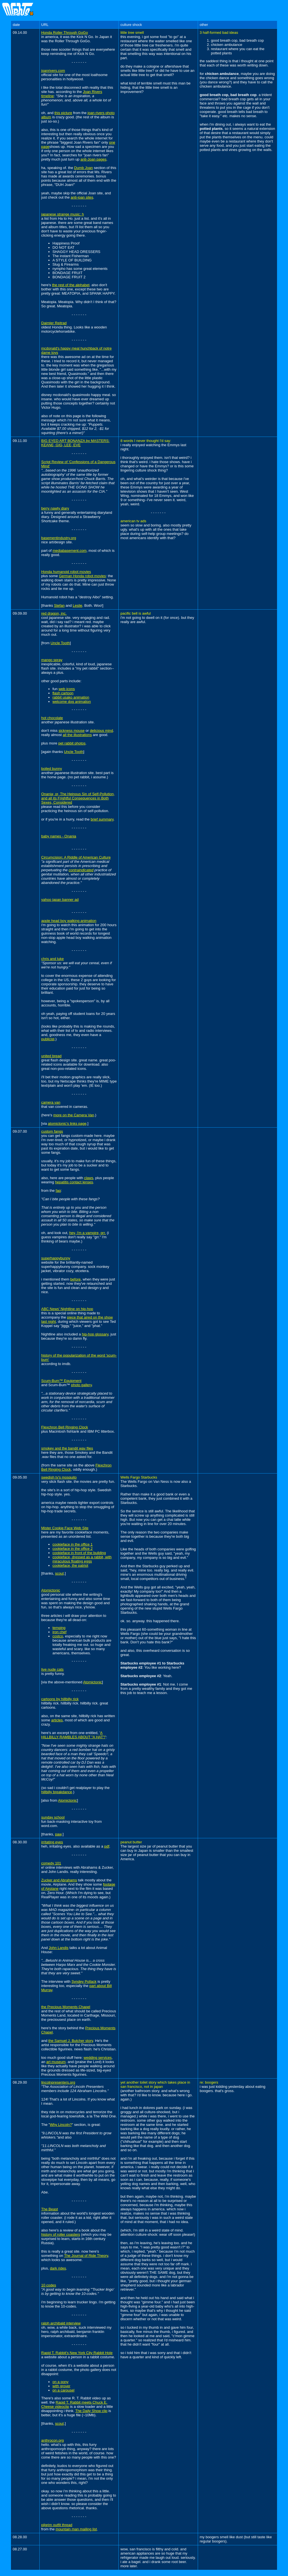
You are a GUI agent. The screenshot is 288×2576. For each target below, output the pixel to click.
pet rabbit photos (72, 743)
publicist (48, 1039)
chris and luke (52, 959)
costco (58, 1636)
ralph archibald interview (61, 2323)
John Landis (58, 1948)
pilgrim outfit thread (57, 2525)
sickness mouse (71, 730)
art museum (56, 2062)
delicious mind (101, 730)
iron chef (60, 1632)
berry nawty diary (55, 508)
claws (88, 1178)
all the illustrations (77, 735)
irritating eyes (52, 1842)
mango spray (51, 660)
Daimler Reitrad (54, 323)
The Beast (49, 2209)
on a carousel (64, 2390)
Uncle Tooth (60, 643)
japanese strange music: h (62, 214)
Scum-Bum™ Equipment (61, 1381)
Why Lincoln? (61, 2124)
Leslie (77, 605)
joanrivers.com (53, 70)
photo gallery (81, 1385)
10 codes (48, 2285)
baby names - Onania (58, 836)
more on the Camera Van (73, 1115)
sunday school (53, 1817)
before (75, 1279)
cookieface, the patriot (70, 1565)
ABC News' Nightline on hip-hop (67, 1309)
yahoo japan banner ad (60, 899)
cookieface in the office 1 (73, 1544)
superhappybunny (55, 1258)
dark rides (58, 2268)
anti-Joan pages (93, 159)
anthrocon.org (52, 2440)
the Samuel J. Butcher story (70, 2041)
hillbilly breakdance (56, 1792)
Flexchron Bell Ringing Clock (64, 1427)
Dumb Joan (83, 168)
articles (57, 1720)
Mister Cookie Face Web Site (65, 1528)
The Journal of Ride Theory (86, 2255)
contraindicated (81, 870)
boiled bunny (51, 768)
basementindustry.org (58, 538)
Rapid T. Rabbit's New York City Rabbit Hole (77, 2353)
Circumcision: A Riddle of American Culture (76, 857)
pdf (106, 1846)
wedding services (98, 2057)
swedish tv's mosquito (59, 1477)
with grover (62, 2386)
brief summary (102, 819)
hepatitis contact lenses (74, 1182)
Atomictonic (50, 1590)
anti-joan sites (82, 197)
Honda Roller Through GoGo (64, 32)
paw (58, 1834)
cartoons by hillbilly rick (60, 1699)
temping (59, 1628)
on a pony (61, 2382)
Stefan (59, 605)
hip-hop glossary (95, 1334)
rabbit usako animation (71, 697)
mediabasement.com (70, 550)
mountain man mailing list (76, 2529)
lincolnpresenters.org (58, 2082)
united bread (51, 1056)
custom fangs (52, 1131)
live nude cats (52, 1669)
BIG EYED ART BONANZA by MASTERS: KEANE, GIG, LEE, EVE (75, 443)
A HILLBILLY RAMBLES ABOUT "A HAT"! (73, 1735)
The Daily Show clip (91, 2411)
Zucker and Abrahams (59, 1880)
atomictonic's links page (67, 1123)
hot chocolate (52, 718)
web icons (66, 689)
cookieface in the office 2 (73, 1548)
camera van (50, 1102)
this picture (63, 113)
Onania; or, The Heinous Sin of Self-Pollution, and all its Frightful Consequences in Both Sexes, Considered (78, 798)
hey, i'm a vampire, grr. (87, 1233)
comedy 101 (51, 1863)
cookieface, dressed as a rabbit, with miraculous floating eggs (82, 1559)
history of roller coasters (60, 2234)
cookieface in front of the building (79, 1553)
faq (58, 1190)
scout (59, 1573)
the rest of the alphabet (70, 285)
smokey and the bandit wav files (67, 1448)
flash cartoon (63, 693)
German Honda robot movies (82, 576)
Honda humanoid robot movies (66, 572)
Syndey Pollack (83, 1981)
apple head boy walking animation (68, 921)
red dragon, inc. (54, 613)
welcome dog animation (72, 701)
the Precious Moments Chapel (65, 2007)
